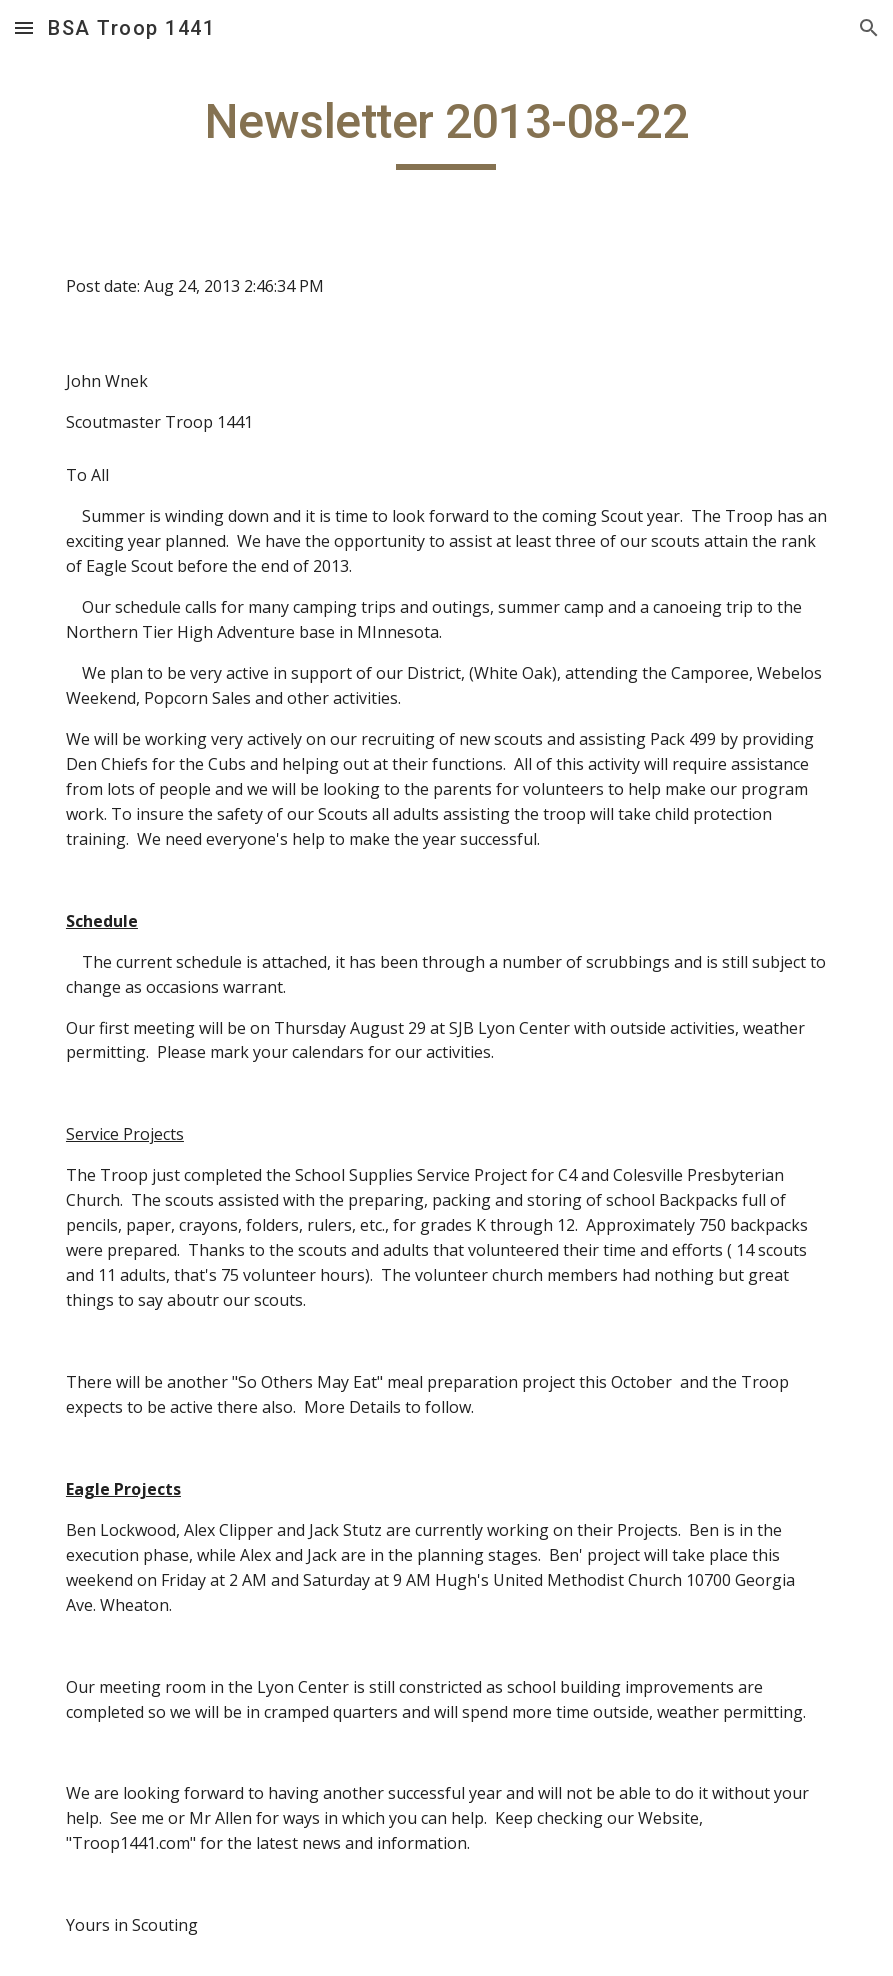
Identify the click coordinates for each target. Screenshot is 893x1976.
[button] (24, 27)
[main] (446, 131)
